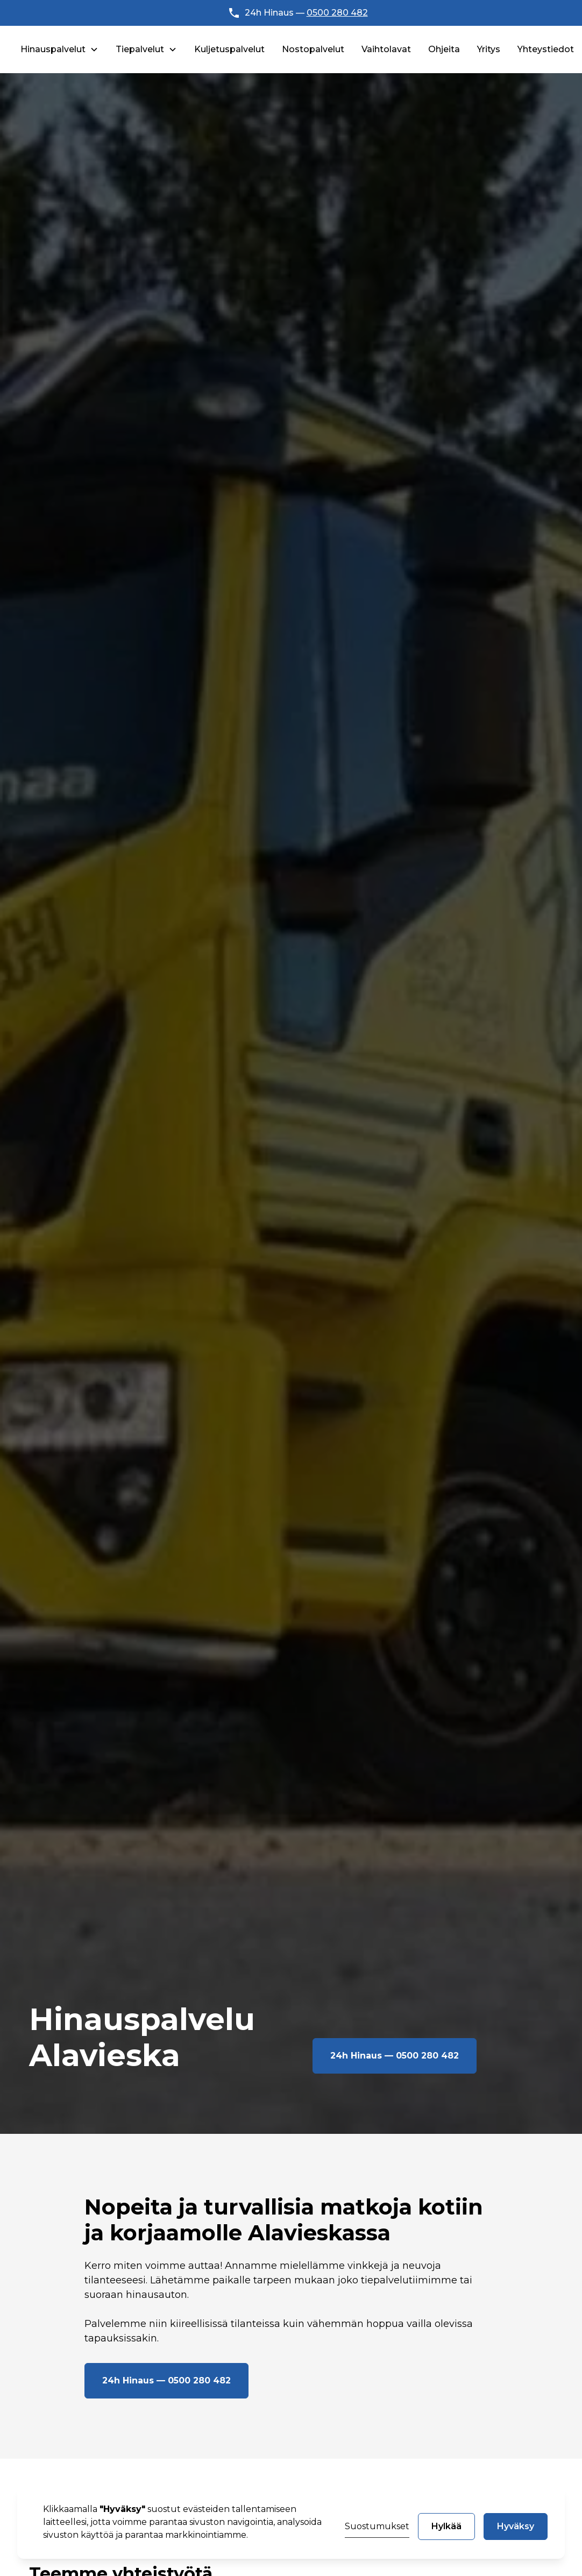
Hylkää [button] (446, 2526)
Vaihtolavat (386, 49)
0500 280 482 (337, 13)
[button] (59, 49)
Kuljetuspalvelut (229, 49)
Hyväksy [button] (515, 2526)
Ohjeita (444, 49)
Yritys (488, 49)
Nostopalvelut (313, 49)
